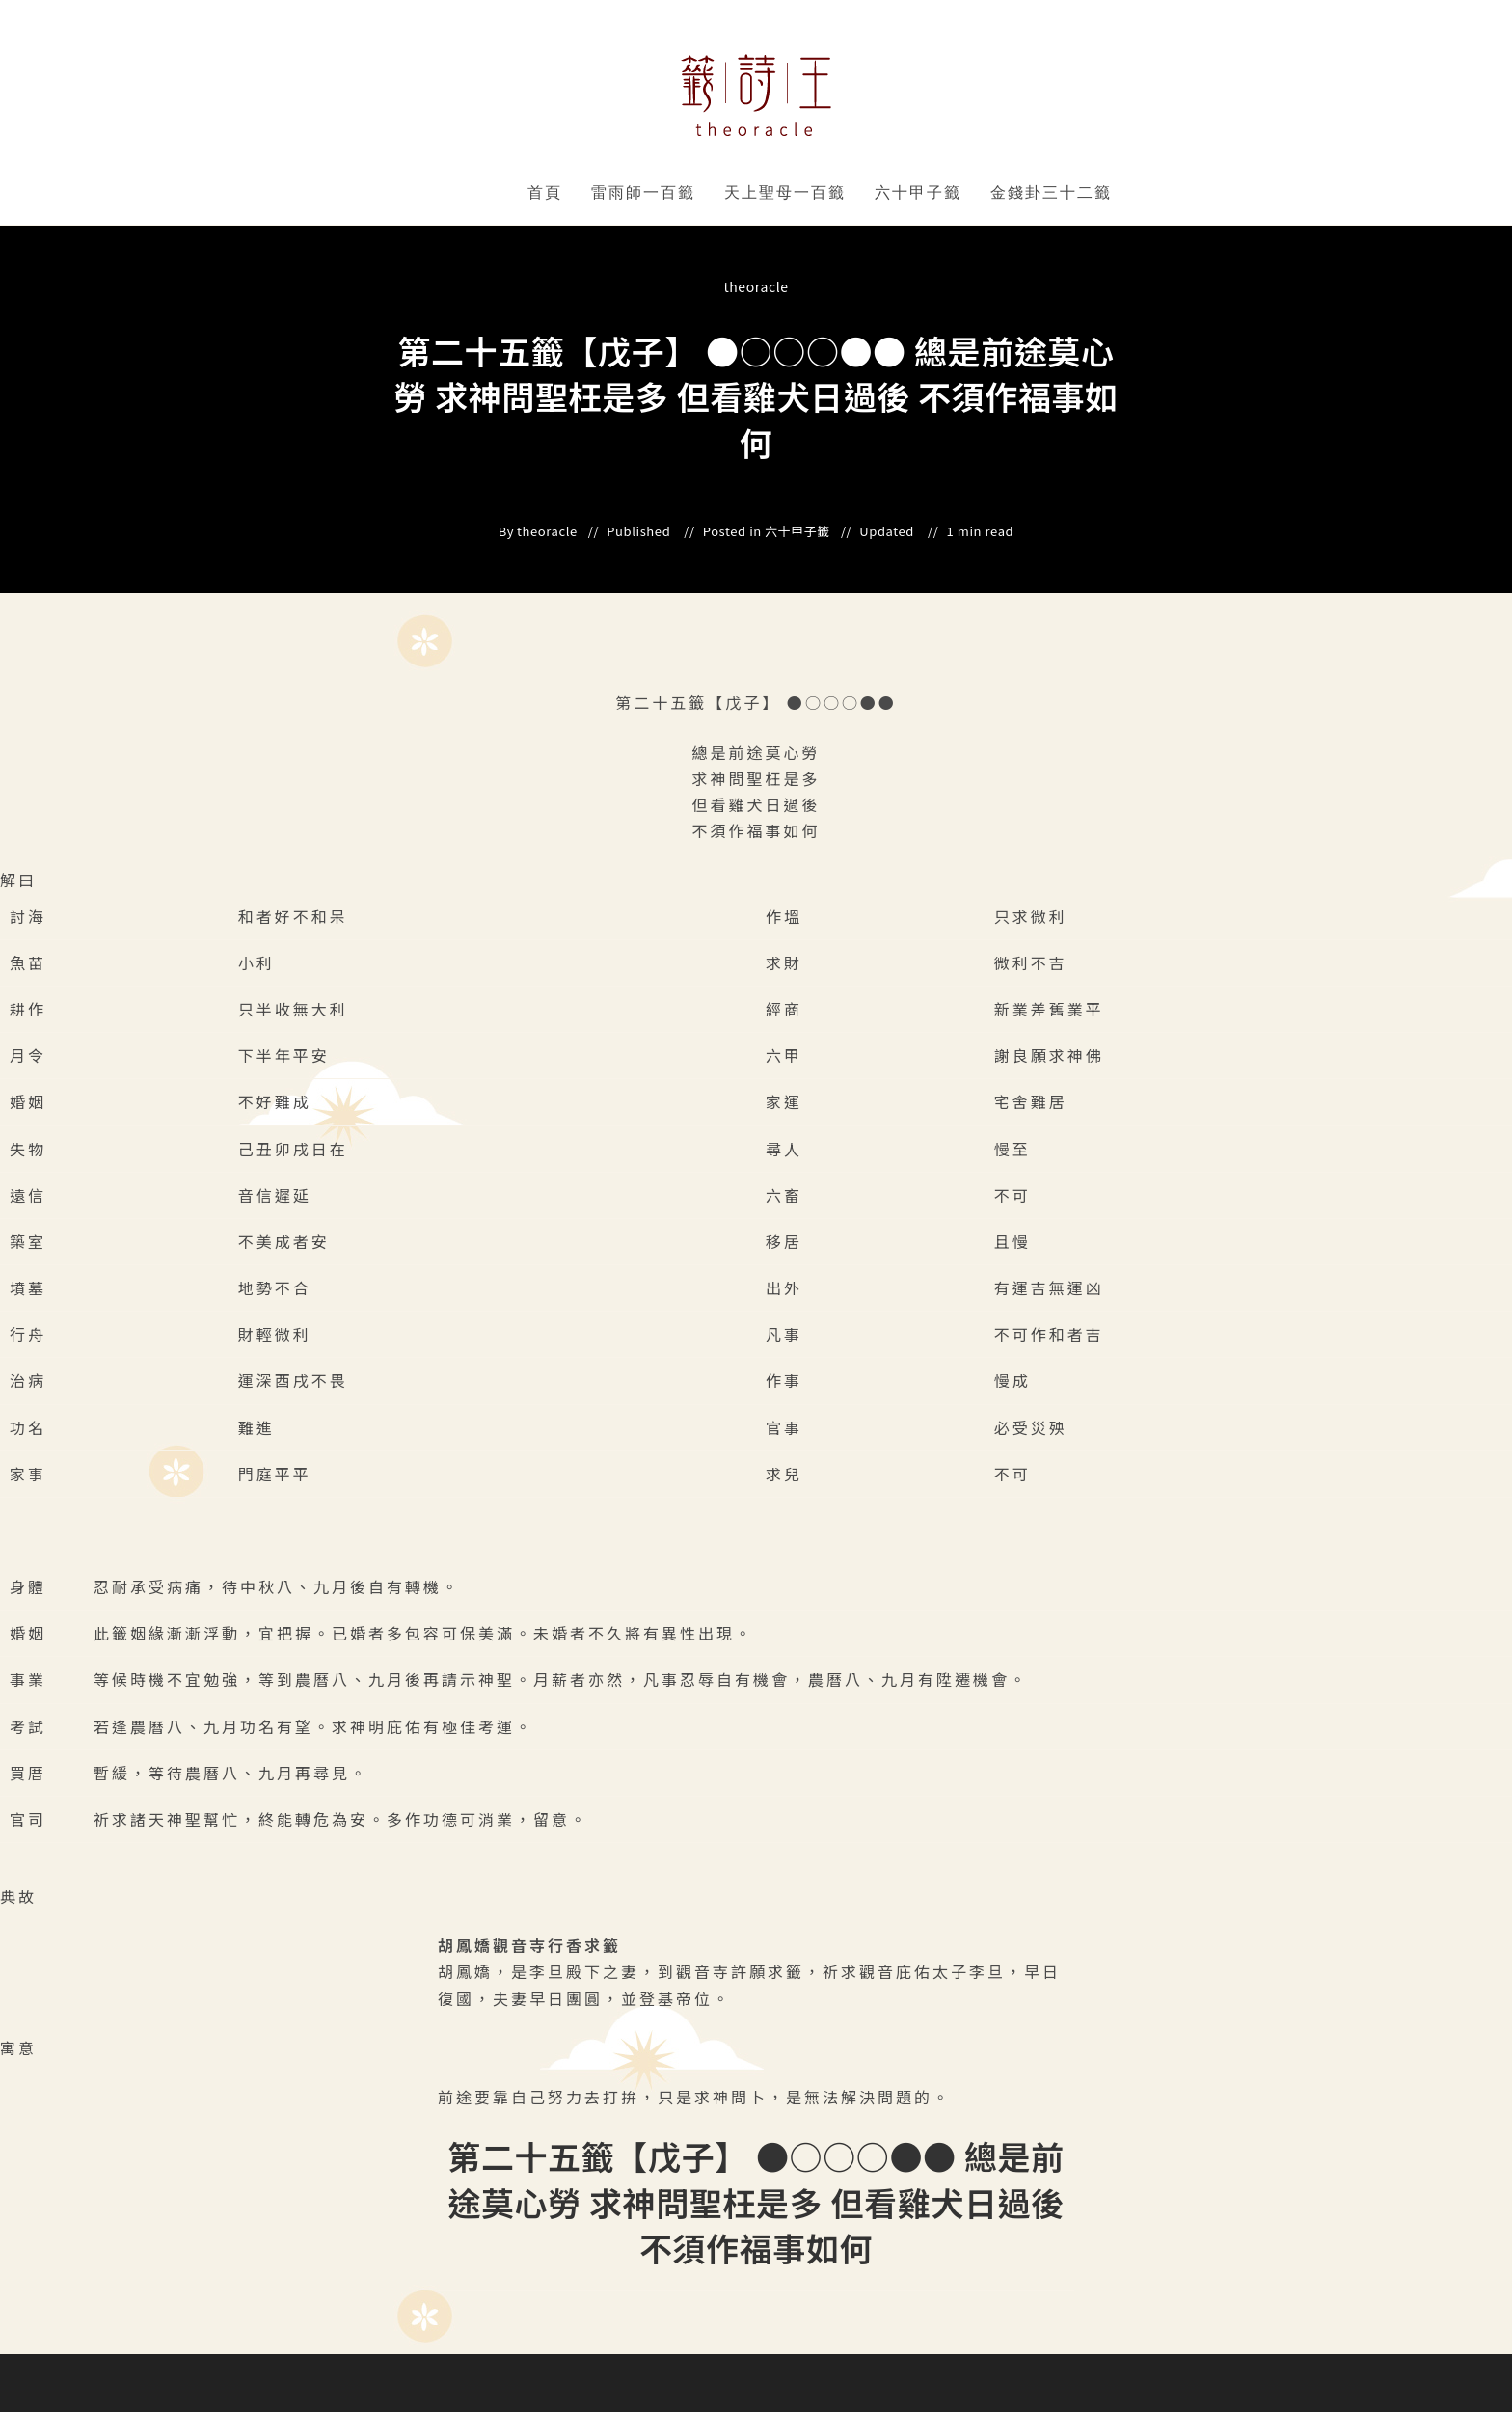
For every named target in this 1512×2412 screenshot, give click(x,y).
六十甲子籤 (918, 192)
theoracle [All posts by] (755, 286)
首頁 (544, 192)
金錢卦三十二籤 (1051, 192)
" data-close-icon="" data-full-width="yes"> (698, 193)
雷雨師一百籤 (643, 192)
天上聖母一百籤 (785, 192)
